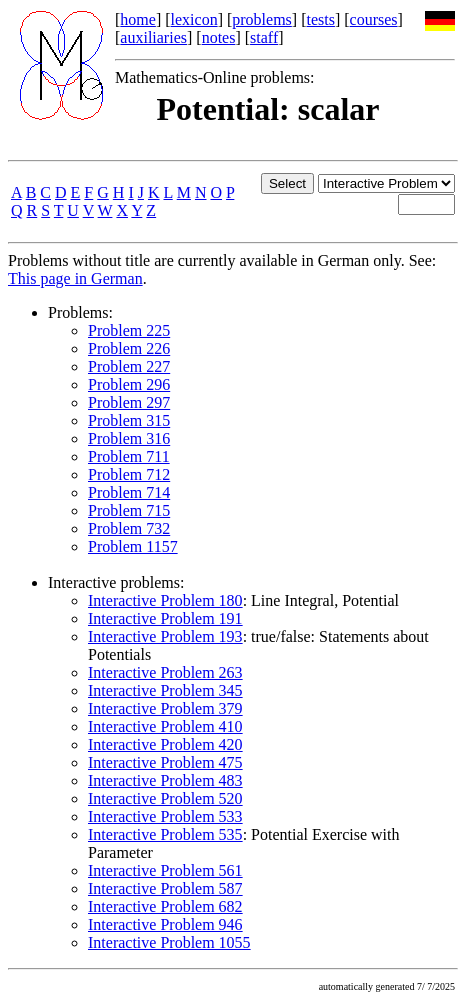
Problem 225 (129, 330)
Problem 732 (129, 528)
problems (262, 19)
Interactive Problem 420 (165, 744)
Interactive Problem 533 (165, 816)
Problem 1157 (133, 546)
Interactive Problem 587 (165, 888)
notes (219, 37)
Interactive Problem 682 (165, 906)
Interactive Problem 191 (165, 618)
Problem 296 (129, 384)
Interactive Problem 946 (165, 924)
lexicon (194, 19)
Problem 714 (129, 492)
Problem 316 (129, 438)
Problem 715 (129, 510)
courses (374, 19)
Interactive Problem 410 (165, 726)
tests (320, 19)
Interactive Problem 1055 (169, 942)
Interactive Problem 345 (165, 690)
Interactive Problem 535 (165, 834)
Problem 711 (129, 456)
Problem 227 (129, 366)
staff (264, 37)
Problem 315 (129, 420)
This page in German (75, 278)
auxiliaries (153, 37)
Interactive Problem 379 (165, 708)
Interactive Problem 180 (165, 600)
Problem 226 (129, 348)
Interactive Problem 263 (165, 672)
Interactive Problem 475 (165, 762)
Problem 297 (129, 402)
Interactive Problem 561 (165, 870)
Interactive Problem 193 (165, 636)
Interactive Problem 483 (165, 780)
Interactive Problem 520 (165, 798)
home (138, 19)
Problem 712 (129, 474)
